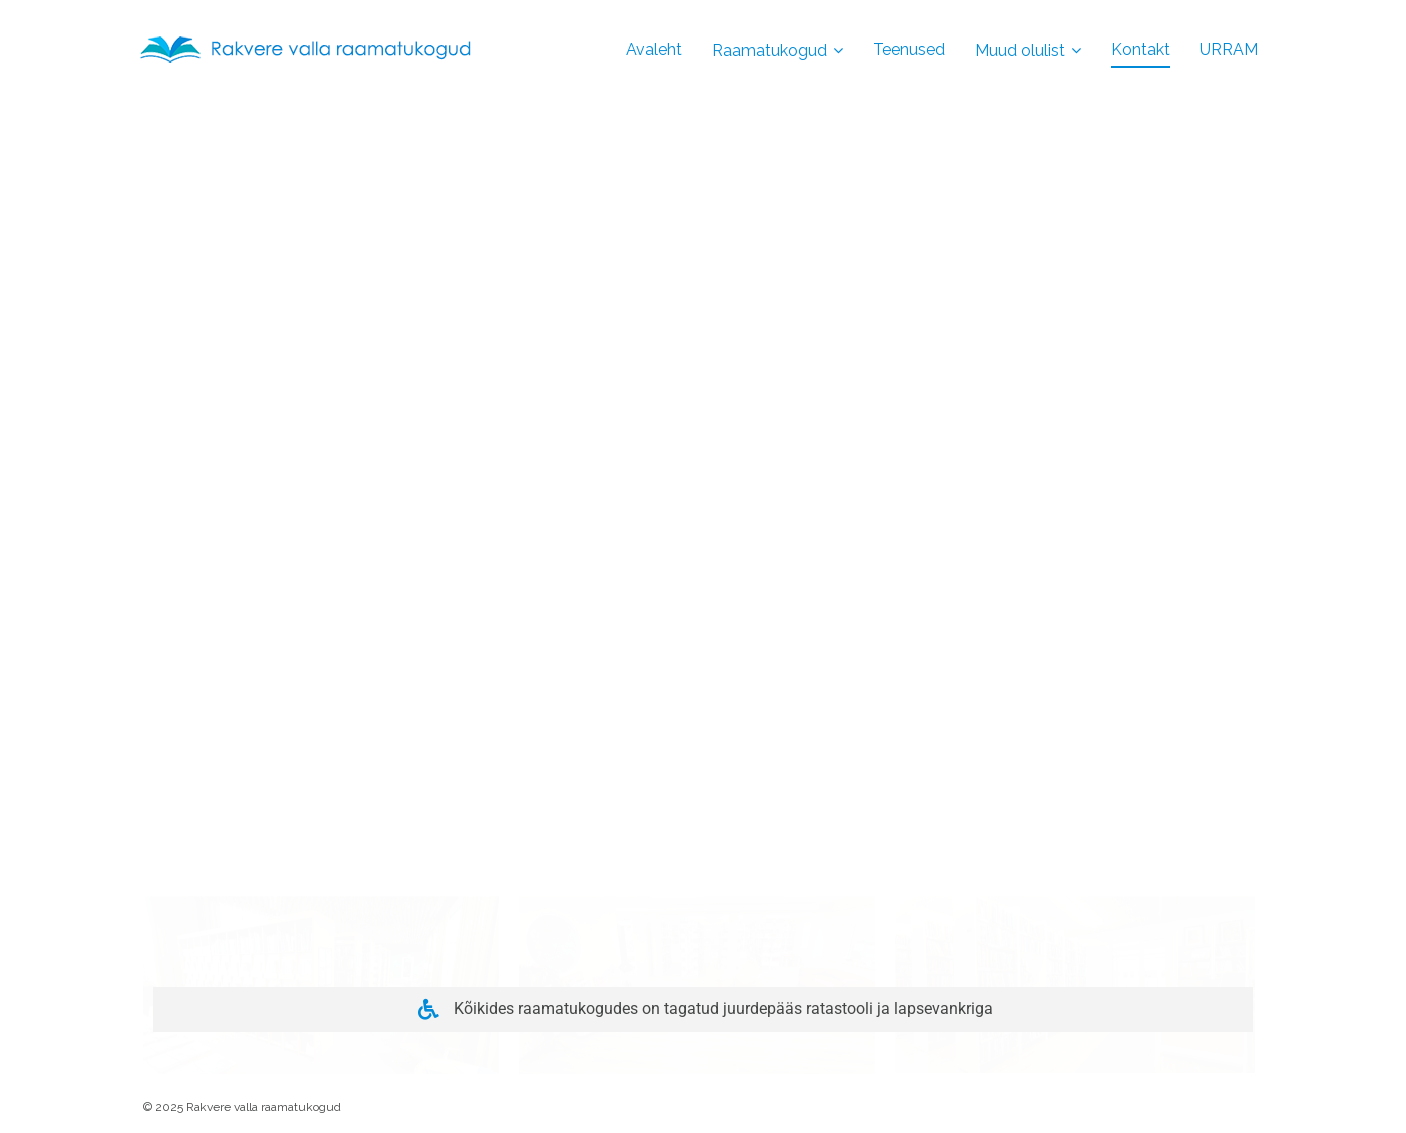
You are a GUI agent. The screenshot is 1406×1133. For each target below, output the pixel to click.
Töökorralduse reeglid (237, 834)
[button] (321, 834)
